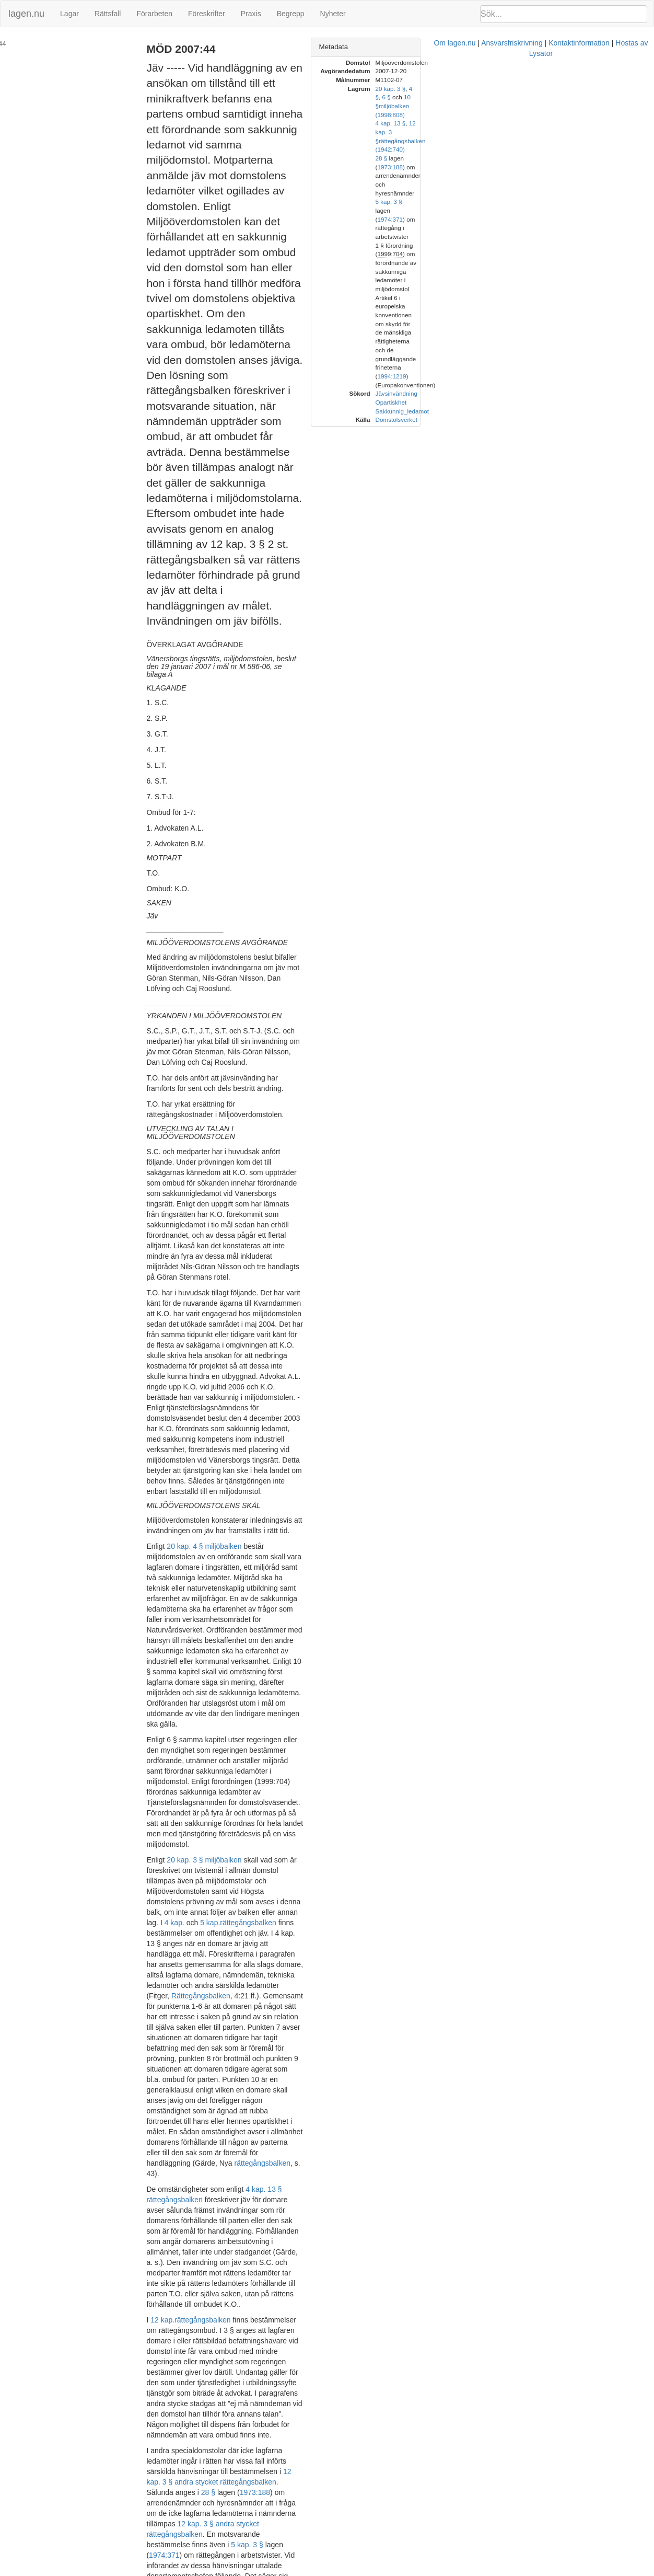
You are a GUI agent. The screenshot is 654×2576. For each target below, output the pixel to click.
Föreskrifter (206, 13)
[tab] (549, 47)
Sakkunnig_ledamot (544, 227)
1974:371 (242, 1640)
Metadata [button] (475, 47)
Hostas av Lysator (500, 2571)
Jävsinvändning (538, 210)
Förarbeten (154, 13)
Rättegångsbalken (224, 1321)
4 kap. (237, 1279)
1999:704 (335, 1201)
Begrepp (291, 13)
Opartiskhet (533, 219)
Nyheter (333, 13)
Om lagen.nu (310, 2571)
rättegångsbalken (310, 1279)
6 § (567, 88)
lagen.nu (26, 13)
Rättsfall (108, 13)
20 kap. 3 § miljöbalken (228, 1248)
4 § (555, 88)
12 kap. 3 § (566, 105)
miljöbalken (189, 1886)
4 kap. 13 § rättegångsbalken (317, 1431)
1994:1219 (603, 193)
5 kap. (273, 1279)
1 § (522, 158)
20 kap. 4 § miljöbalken (228, 1070)
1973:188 (339, 1609)
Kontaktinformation (434, 2571)
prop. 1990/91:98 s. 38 (389, 1713)
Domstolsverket (538, 236)
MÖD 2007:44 (28, 44)
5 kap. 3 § (187, 1640)
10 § (591, 88)
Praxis (251, 13)
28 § (293, 1609)
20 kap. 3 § (533, 88)
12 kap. (187, 1509)
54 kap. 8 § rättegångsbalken (289, 2016)
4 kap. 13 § (533, 105)
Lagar (69, 13)
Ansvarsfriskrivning (367, 2571)
